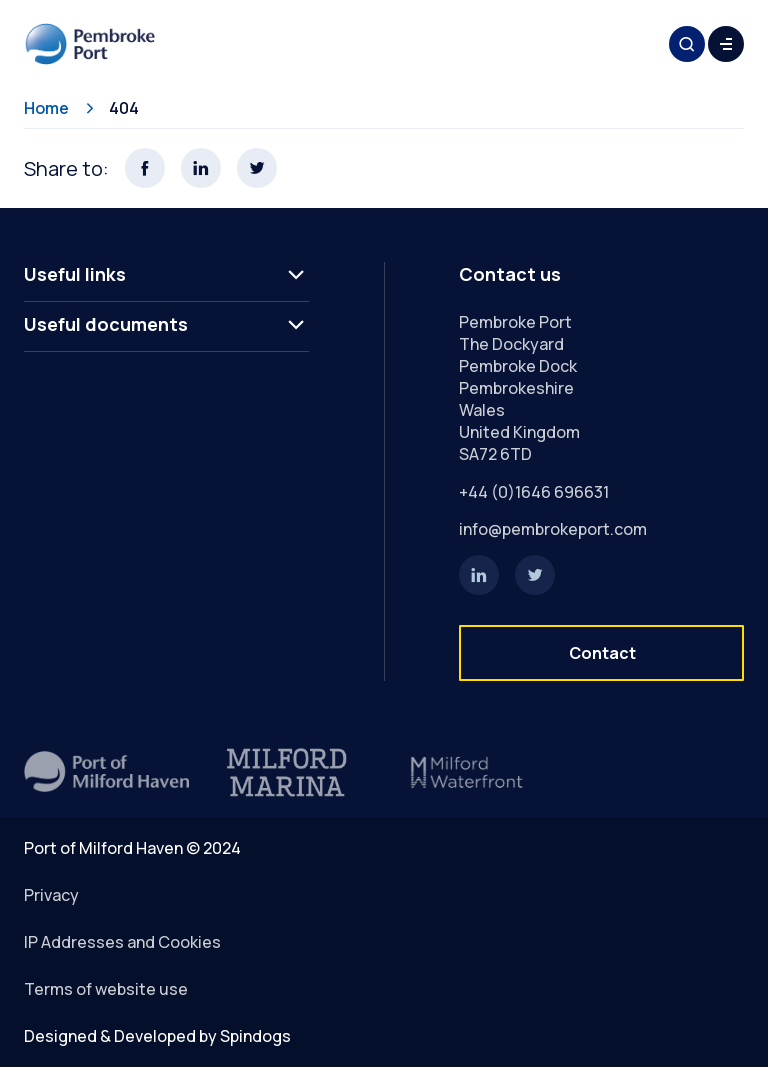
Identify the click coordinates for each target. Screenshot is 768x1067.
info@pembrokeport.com (553, 529)
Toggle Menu (726, 44)
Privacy (51, 895)
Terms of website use (106, 989)
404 (124, 108)
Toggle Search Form (687, 44)
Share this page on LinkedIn (201, 168)
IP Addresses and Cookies (122, 942)
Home (46, 108)
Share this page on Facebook (145, 168)
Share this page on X (257, 168)
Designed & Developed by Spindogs (157, 1036)
